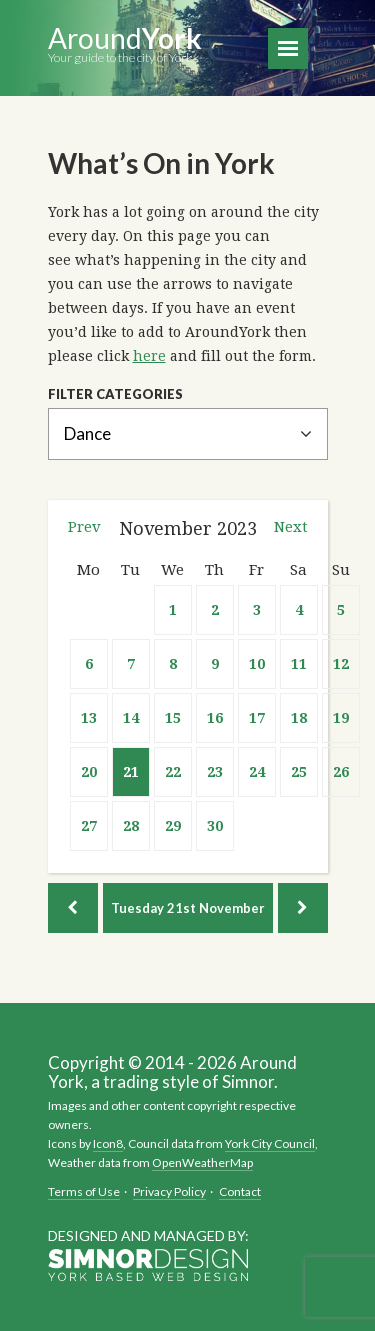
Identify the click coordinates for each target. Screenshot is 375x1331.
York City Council (270, 1143)
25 (299, 772)
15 (173, 718)
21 (131, 772)
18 (299, 718)
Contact (240, 1191)
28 (131, 826)
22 (173, 772)
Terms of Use (84, 1191)
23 (215, 772)
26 (341, 772)
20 (89, 772)
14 (131, 718)
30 (215, 826)
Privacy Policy (169, 1191)
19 (341, 718)
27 (89, 826)
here (149, 356)
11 (299, 664)
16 (215, 718)
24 (257, 772)
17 (257, 718)
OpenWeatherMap (202, 1162)
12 (341, 664)
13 (89, 718)
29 (173, 826)
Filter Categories (115, 394)
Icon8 (108, 1143)
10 (257, 664)
